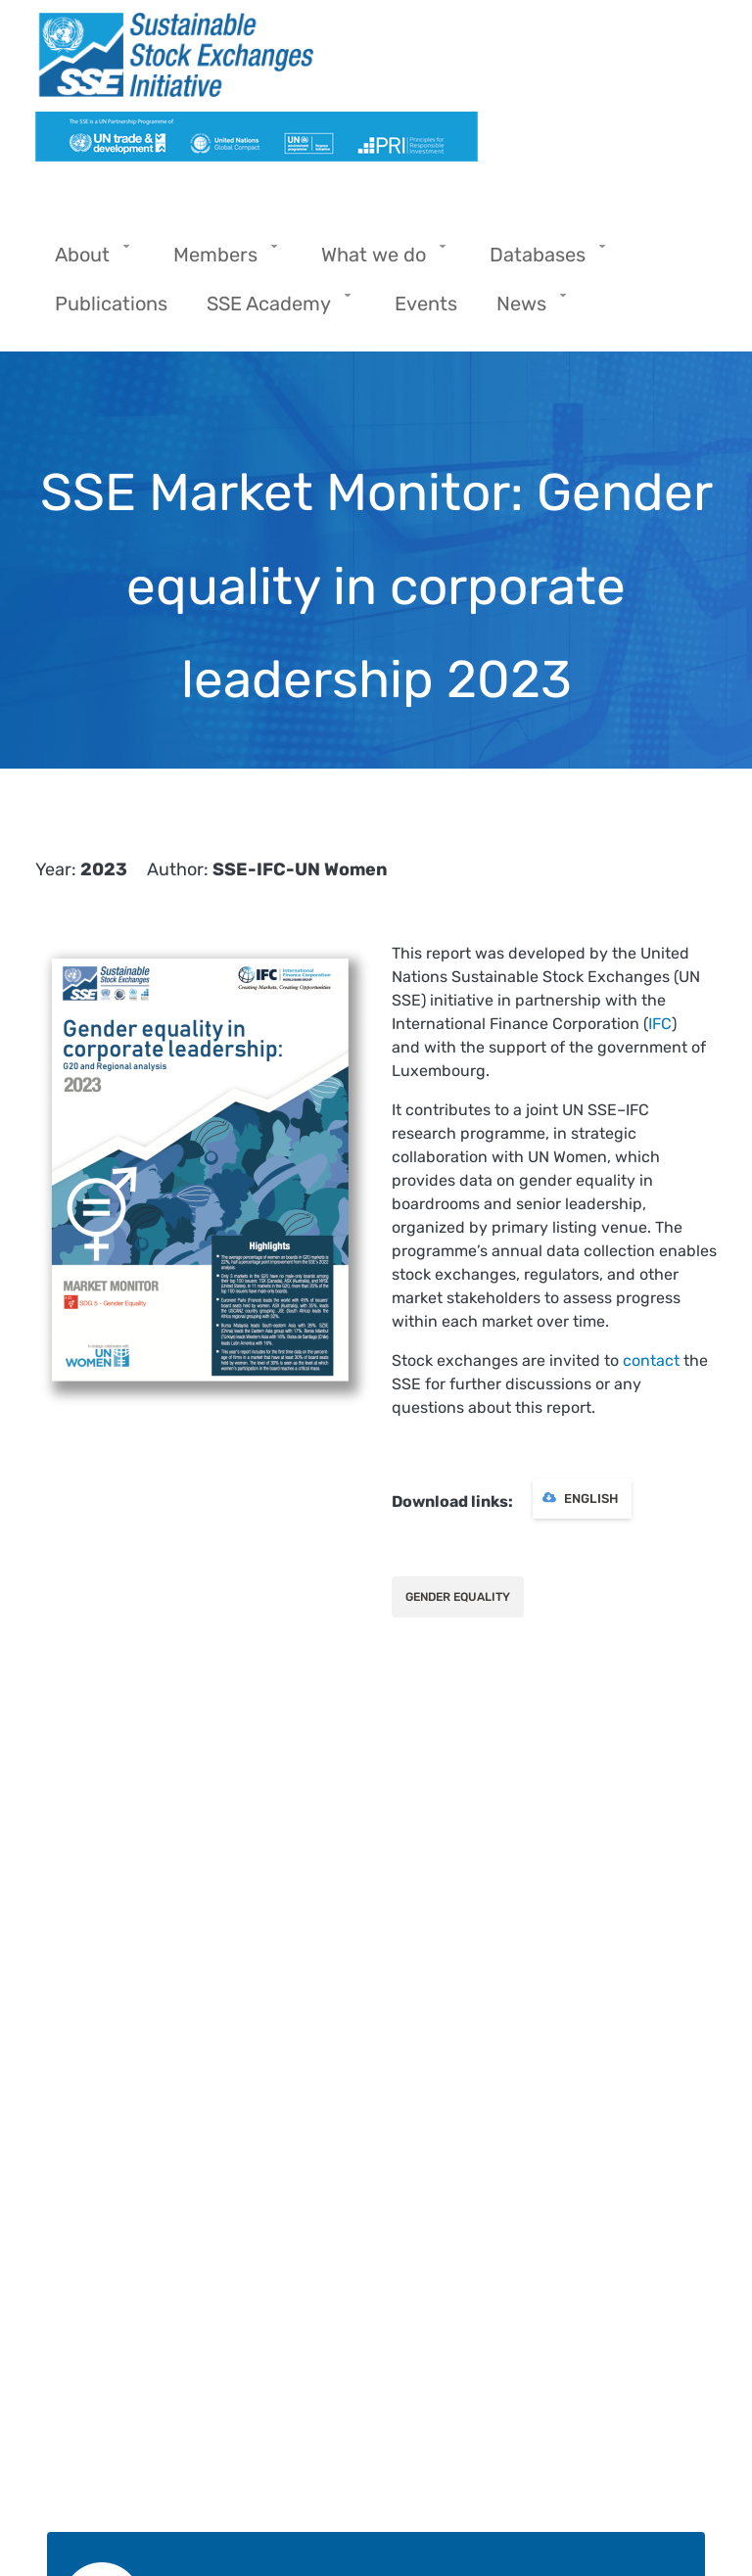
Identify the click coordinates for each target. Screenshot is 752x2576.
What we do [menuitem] (378, 261)
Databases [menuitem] (542, 261)
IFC (660, 1023)
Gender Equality (457, 1597)
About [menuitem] (87, 261)
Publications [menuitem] (111, 303)
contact (651, 1360)
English (591, 1498)
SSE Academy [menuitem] (273, 310)
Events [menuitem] (426, 303)
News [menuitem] (526, 310)
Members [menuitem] (220, 261)
